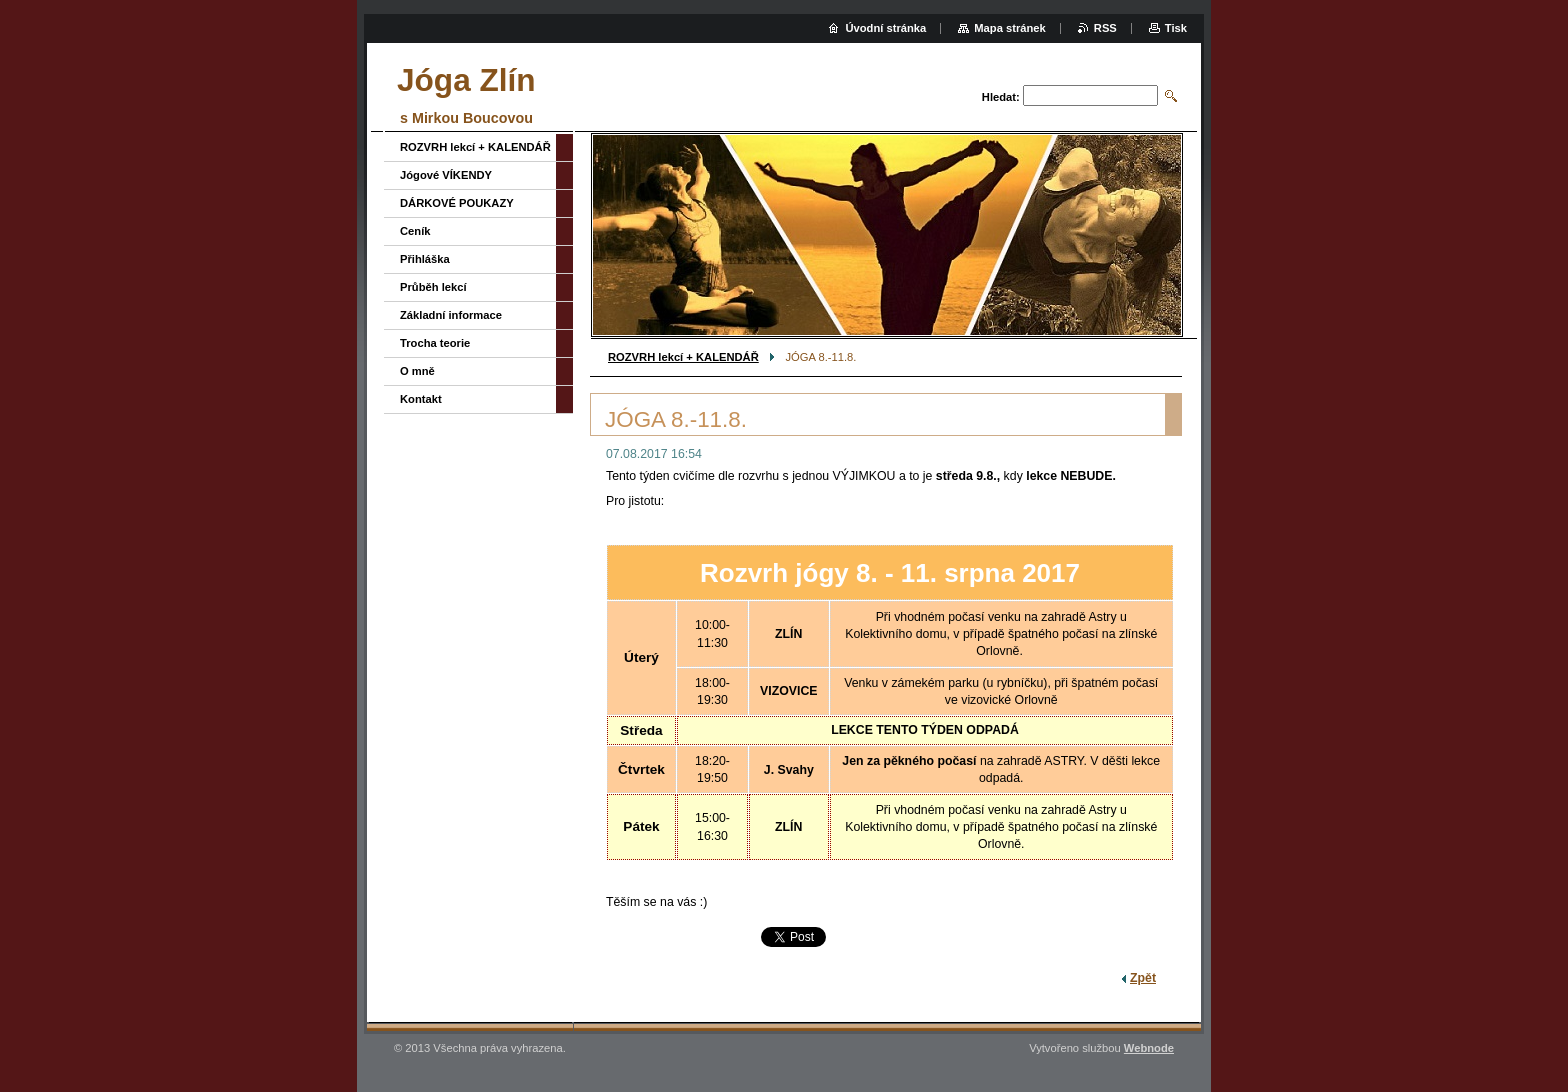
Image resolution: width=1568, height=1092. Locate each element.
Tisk (1176, 28)
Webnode (1149, 1048)
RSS (1105, 28)
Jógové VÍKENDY (446, 175)
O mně (417, 371)
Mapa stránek (1010, 28)
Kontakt (421, 399)
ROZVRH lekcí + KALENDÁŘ (683, 357)
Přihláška (425, 259)
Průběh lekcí (433, 287)
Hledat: (1001, 97)
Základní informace (451, 315)
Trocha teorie (435, 343)
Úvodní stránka (885, 28)
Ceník (415, 231)
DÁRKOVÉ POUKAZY (457, 203)
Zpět (1143, 978)
